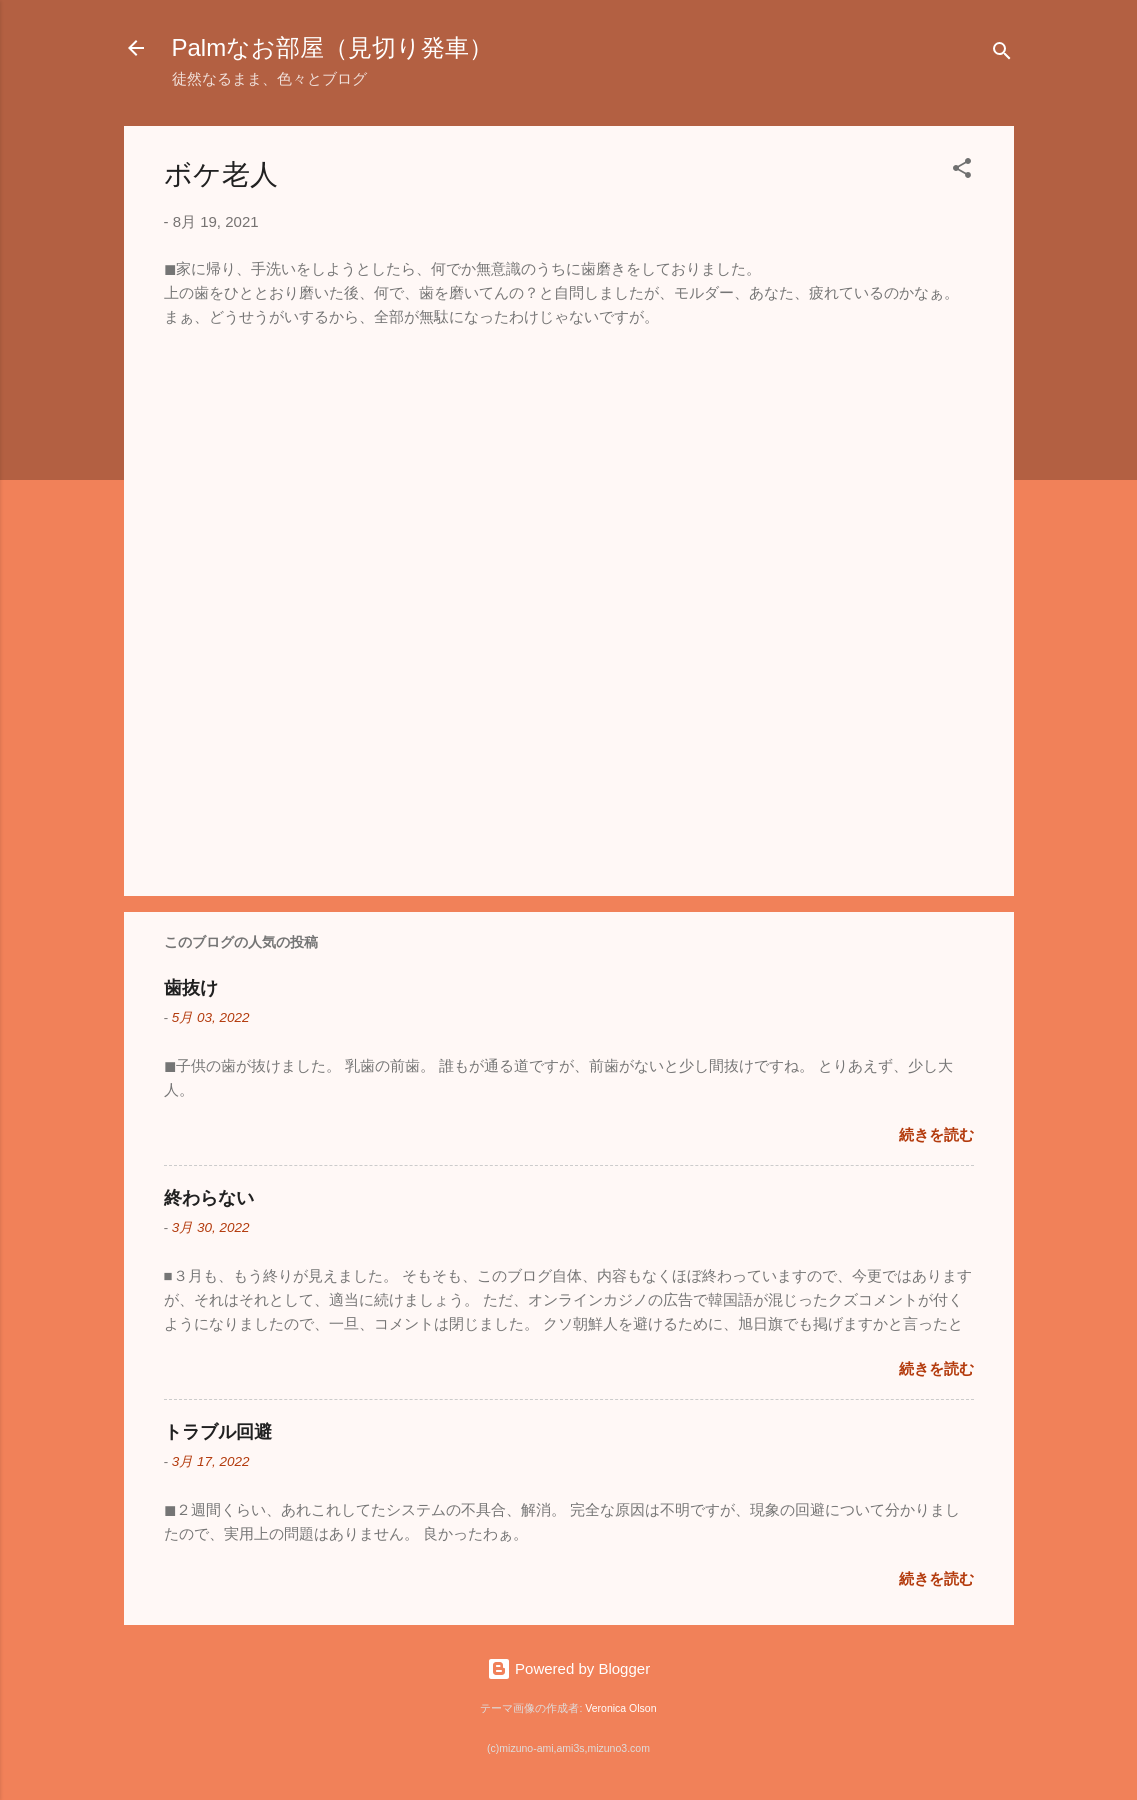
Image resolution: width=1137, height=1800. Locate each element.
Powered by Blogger (568, 1668)
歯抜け (191, 988)
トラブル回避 (218, 1432)
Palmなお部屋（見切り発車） (333, 47)
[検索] (1002, 54)
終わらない (209, 1198)
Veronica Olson (620, 1708)
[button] (962, 171)
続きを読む (936, 1134)
